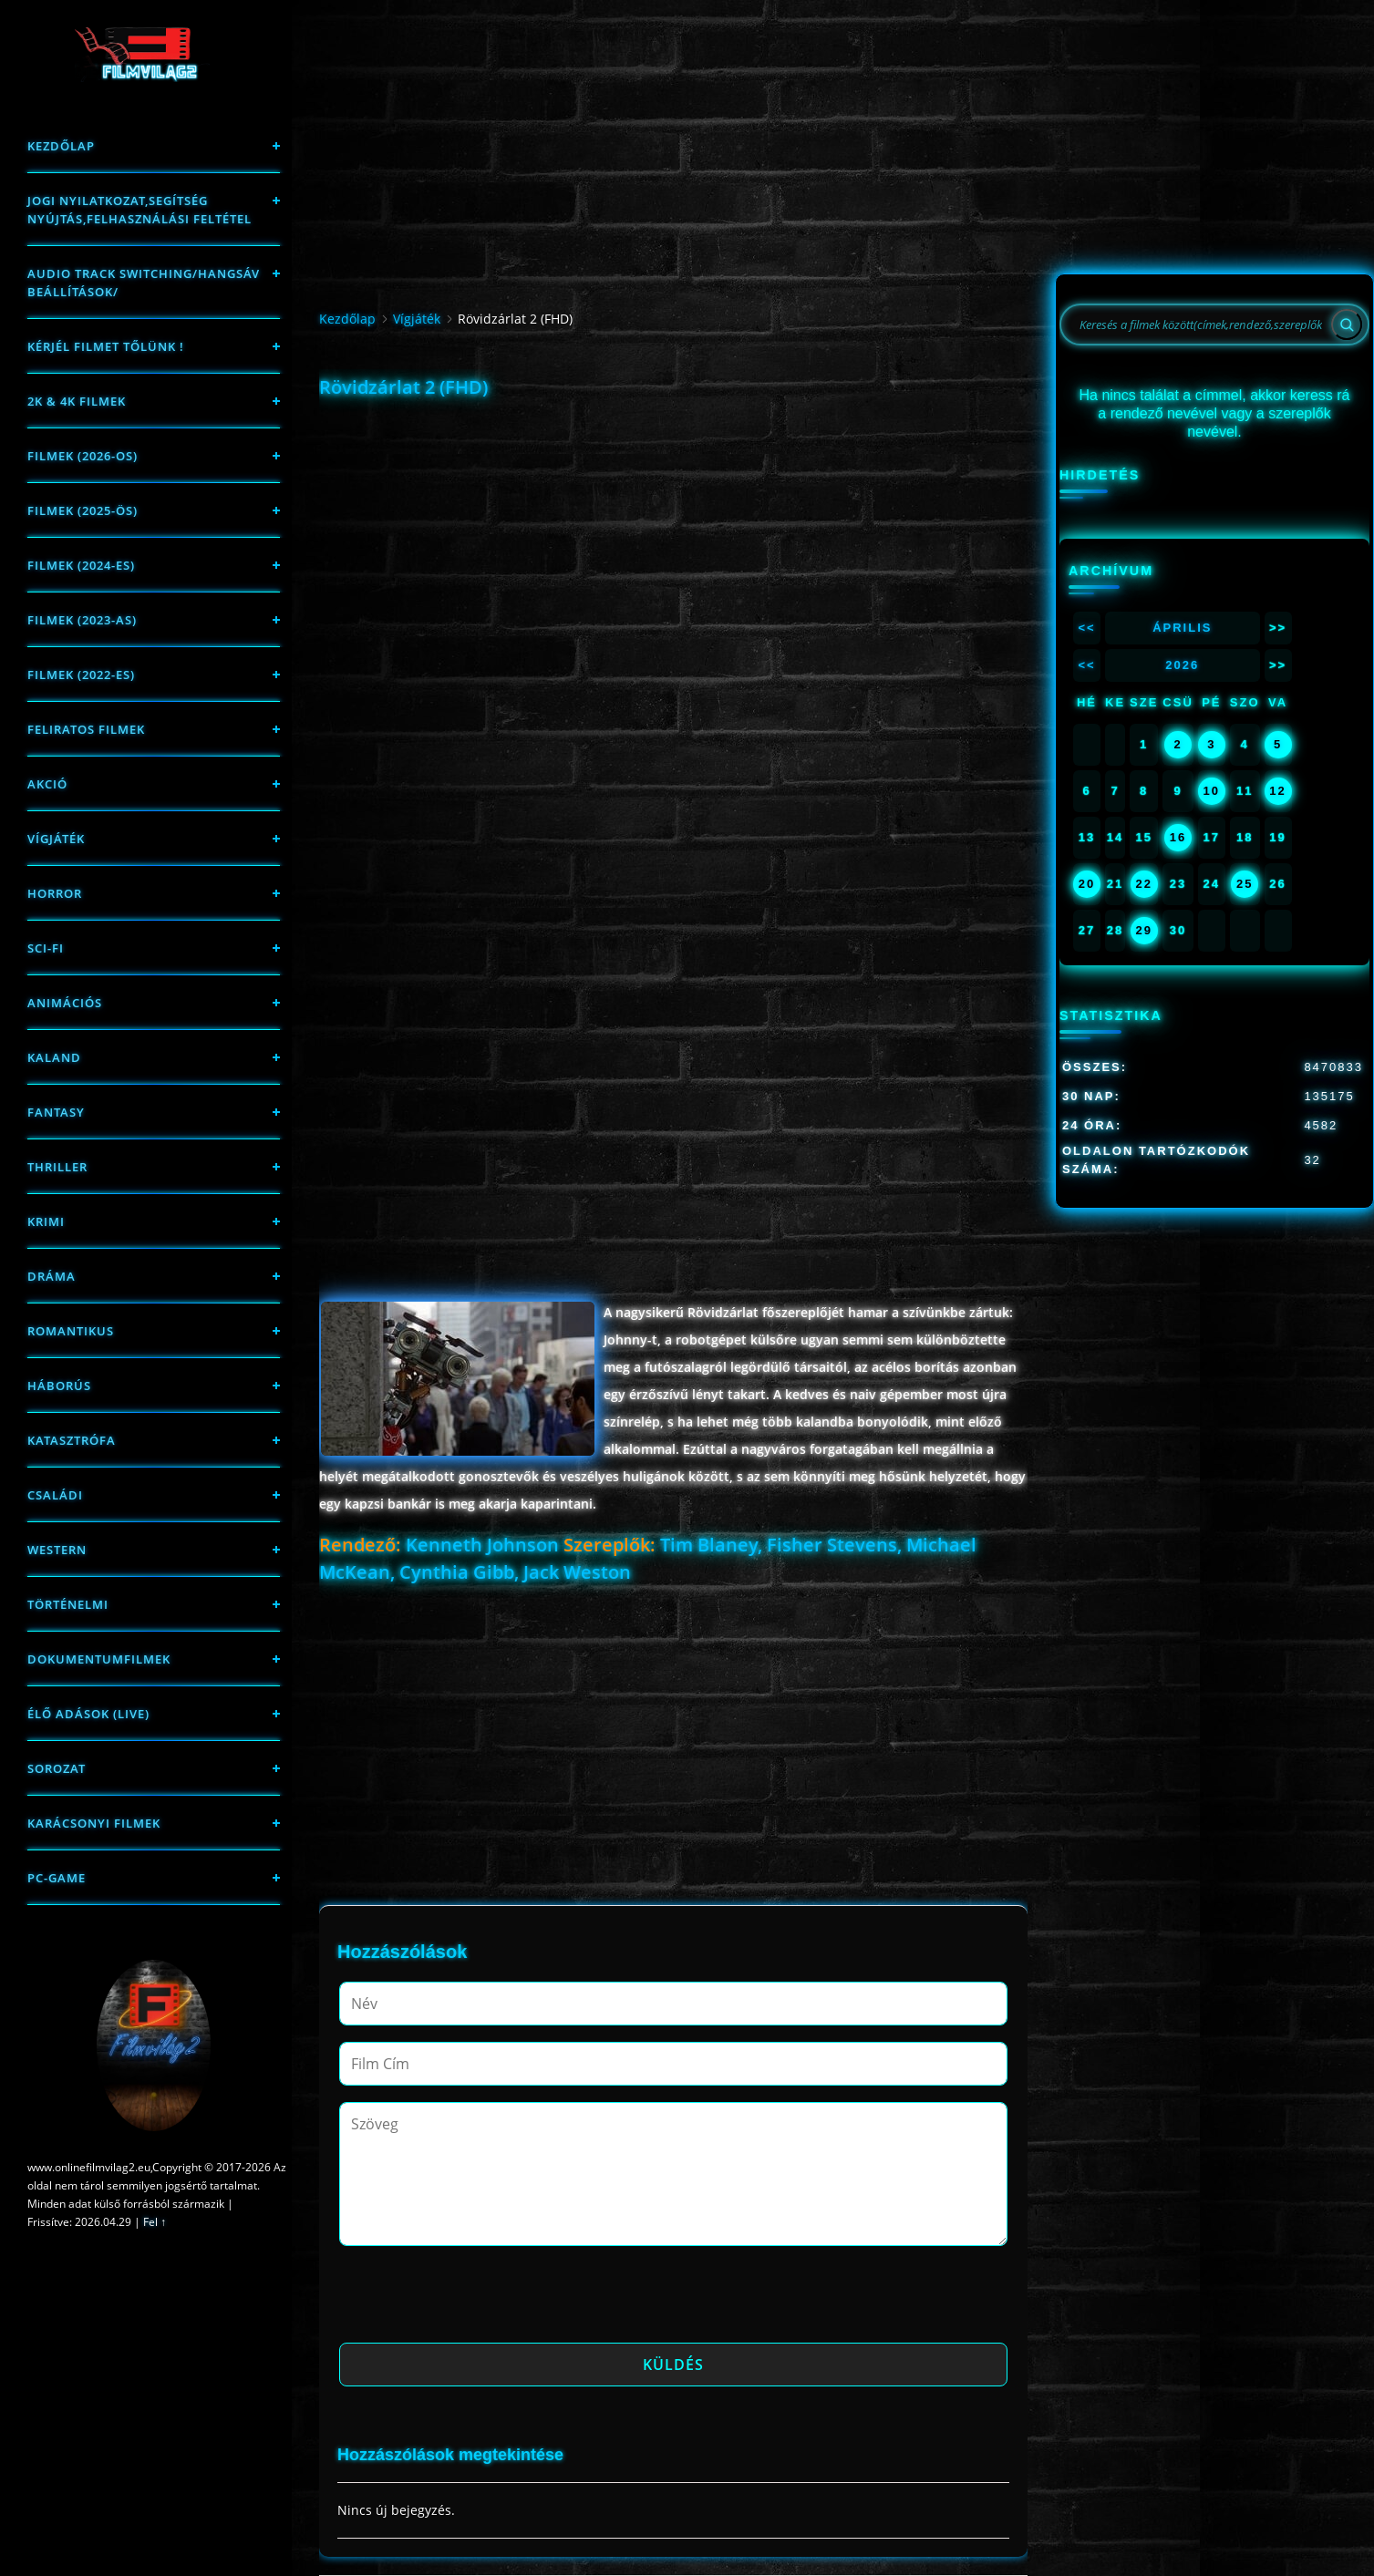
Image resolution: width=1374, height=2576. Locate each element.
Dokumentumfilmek (98, 1659)
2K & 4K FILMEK (76, 401)
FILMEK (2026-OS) (82, 456)
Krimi (46, 1221)
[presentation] (477, 2299)
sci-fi (45, 948)
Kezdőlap (61, 146)
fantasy (56, 1112)
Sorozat (56, 1768)
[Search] (1346, 324)
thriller (57, 1167)
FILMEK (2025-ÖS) (82, 510)
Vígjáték (56, 838)
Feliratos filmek (86, 729)
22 (1143, 884)
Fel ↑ (154, 2222)
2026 (1182, 665)
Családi (55, 1495)
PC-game (56, 1878)
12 (1277, 791)
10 (1212, 791)
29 (1143, 930)
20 (1087, 884)
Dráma (51, 1276)
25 (1244, 884)
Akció (47, 784)
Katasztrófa (71, 1440)
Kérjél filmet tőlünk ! (105, 346)
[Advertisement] (673, 533)
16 (1178, 837)
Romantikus (70, 1331)
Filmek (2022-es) (81, 674)
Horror (54, 893)
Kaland (54, 1057)
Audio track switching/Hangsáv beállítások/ (143, 282)
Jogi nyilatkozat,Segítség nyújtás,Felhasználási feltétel (139, 209)
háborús (59, 1385)
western (57, 1549)
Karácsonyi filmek (93, 1823)
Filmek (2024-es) (81, 565)
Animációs (64, 1002)
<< (1086, 627)
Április (1182, 627)
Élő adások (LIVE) (88, 1713)
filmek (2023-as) (82, 620)
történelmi (67, 1604)
